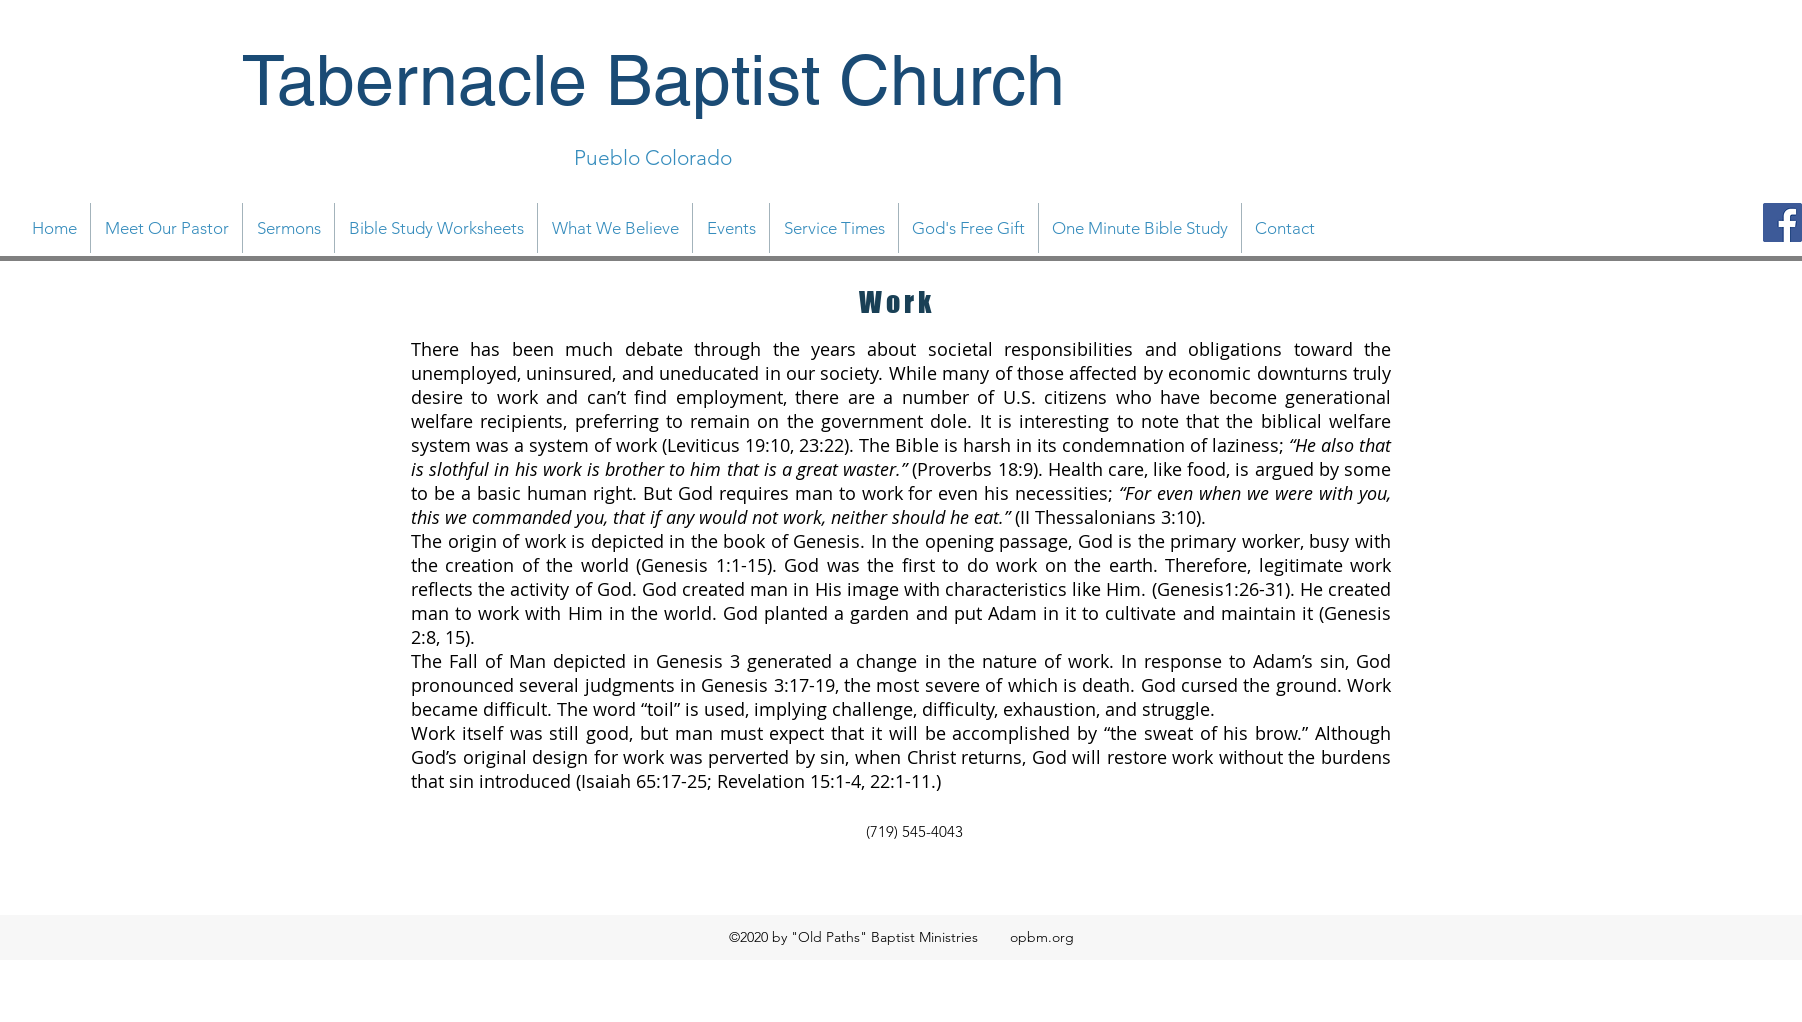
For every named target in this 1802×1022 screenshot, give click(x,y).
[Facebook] (1782, 222)
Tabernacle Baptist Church (653, 80)
